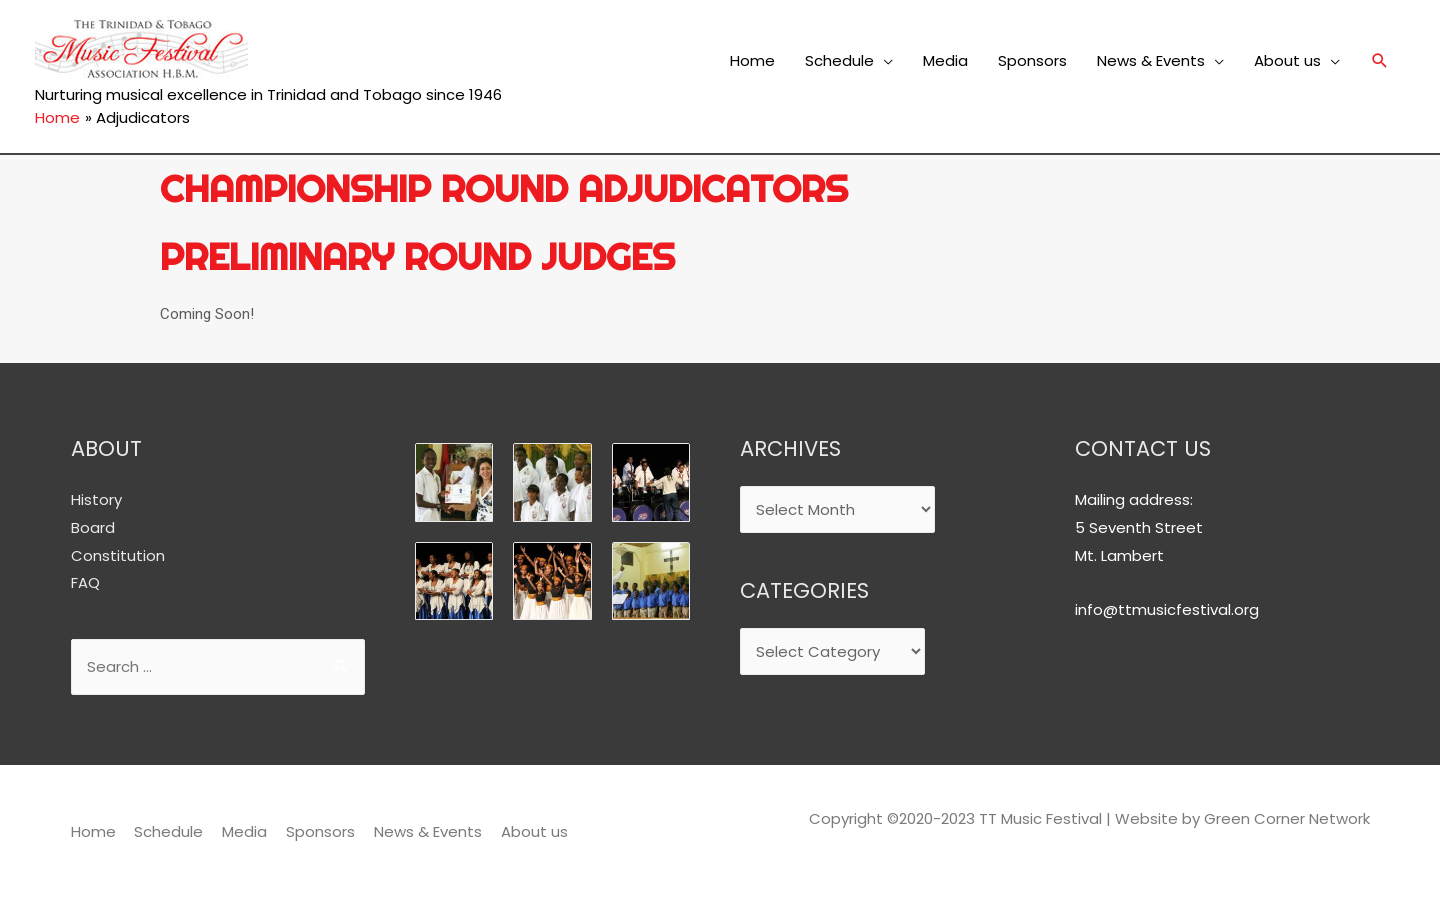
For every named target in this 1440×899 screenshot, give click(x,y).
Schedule (839, 60)
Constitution (118, 554)
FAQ (85, 582)
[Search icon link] (1380, 61)
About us (1287, 60)
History (96, 498)
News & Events (1151, 60)
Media (945, 60)
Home (752, 60)
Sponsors (1032, 60)
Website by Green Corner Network (1242, 818)
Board (93, 526)
